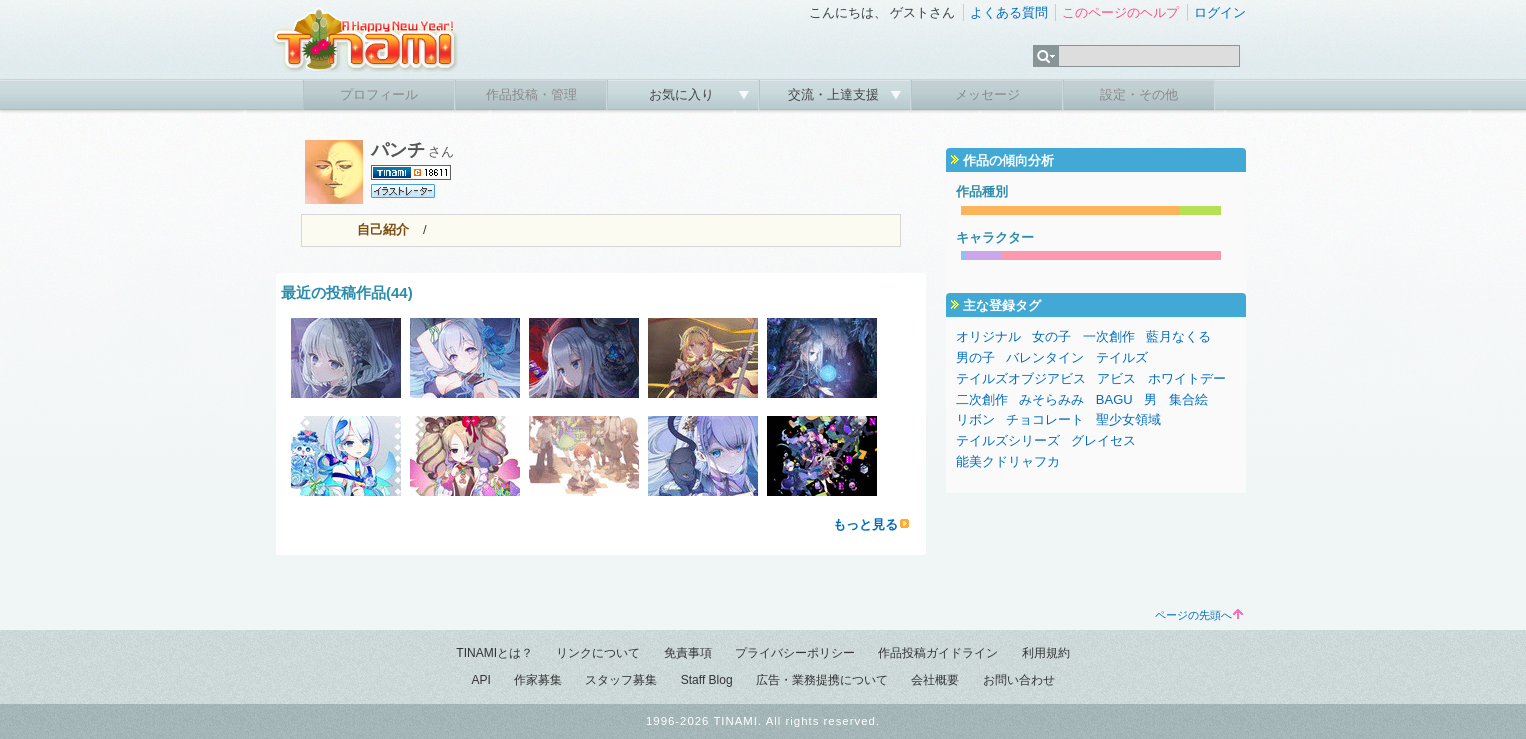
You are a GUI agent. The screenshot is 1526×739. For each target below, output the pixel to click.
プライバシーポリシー (795, 653)
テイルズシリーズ (1008, 440)
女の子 (1051, 336)
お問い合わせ (1019, 680)
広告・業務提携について (822, 680)
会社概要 (935, 680)
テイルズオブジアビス (1021, 378)
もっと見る (865, 524)
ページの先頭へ (1199, 615)
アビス (1116, 378)
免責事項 (688, 653)
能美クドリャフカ (1008, 461)
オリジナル (988, 336)
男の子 (975, 357)
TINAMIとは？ (494, 653)
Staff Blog (707, 680)
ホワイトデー (1187, 378)
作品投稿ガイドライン (938, 653)
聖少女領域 (1128, 419)
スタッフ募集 (621, 680)
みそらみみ (1051, 399)
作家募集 (538, 680)
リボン (975, 419)
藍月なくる (1178, 336)
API (480, 680)
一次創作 (1109, 336)
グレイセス (1103, 440)
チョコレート (1045, 419)
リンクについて (598, 653)
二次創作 (982, 399)
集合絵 (1188, 399)
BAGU (1114, 399)
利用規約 (1046, 653)
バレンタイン (1045, 357)
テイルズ (1122, 357)
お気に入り (683, 94)
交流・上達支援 (835, 94)
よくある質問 (1009, 12)
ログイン (1220, 12)
